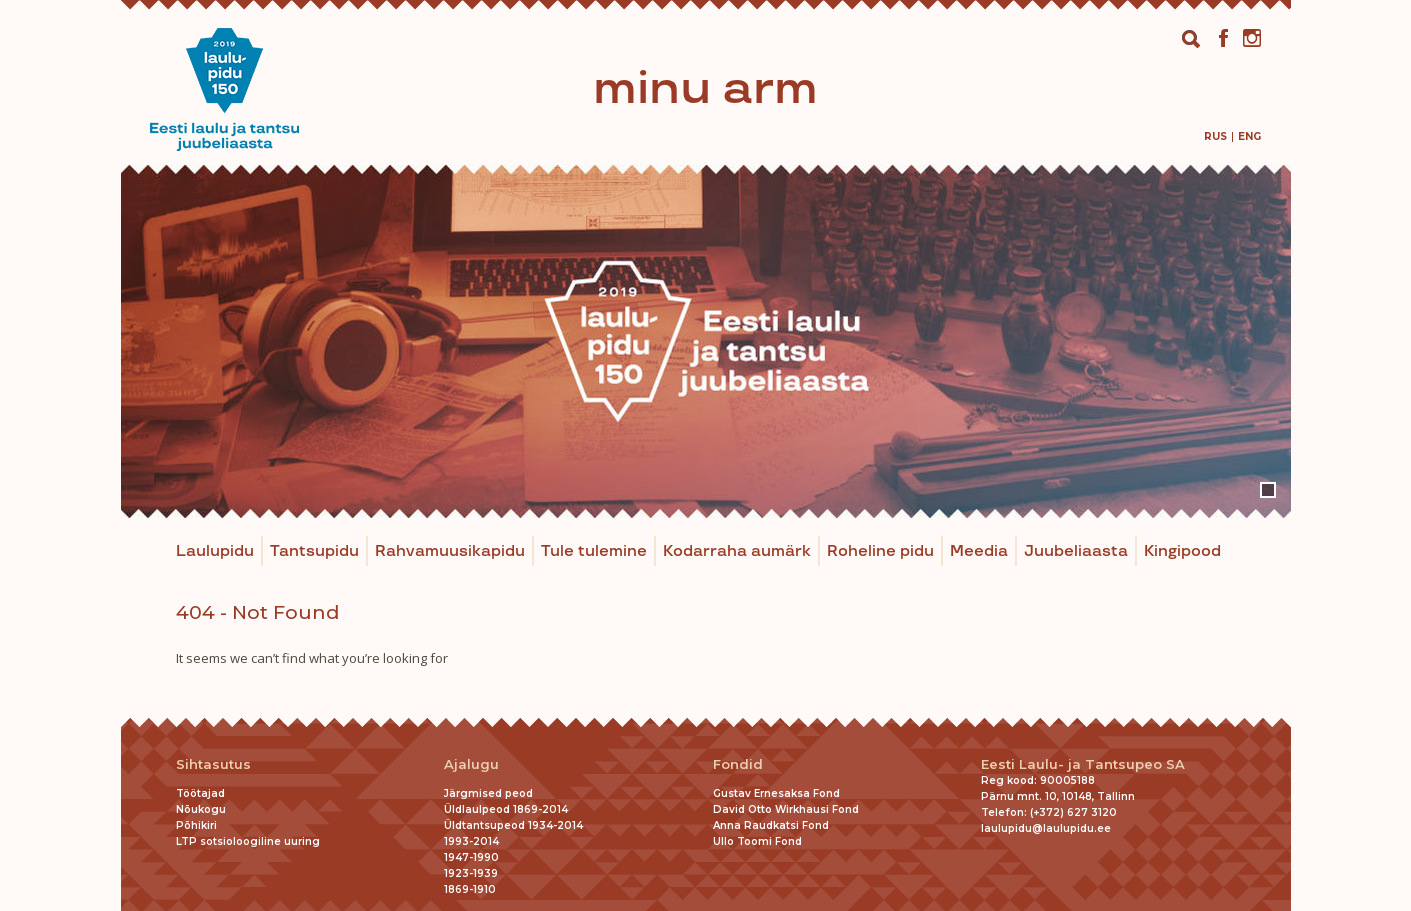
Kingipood (1182, 551)
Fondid (738, 764)
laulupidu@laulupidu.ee (1046, 828)
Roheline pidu (880, 551)
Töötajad (200, 793)
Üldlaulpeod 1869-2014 (506, 809)
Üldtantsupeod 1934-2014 (513, 825)
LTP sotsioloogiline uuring (248, 841)
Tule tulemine (594, 551)
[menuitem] (1215, 136)
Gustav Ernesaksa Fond (776, 793)
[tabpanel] (706, 341)
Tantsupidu (314, 551)
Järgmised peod (488, 793)
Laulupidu (215, 551)
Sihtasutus (213, 764)
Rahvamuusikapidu (450, 551)
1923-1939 (471, 873)
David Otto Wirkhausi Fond (786, 809)
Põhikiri (196, 825)
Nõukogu (201, 809)
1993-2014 (471, 841)
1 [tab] (1268, 490)
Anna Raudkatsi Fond (771, 825)
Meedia (979, 551)
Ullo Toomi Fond (757, 841)
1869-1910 (470, 889)
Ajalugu (471, 764)
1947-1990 (471, 857)
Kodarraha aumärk (737, 551)
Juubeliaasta (1076, 551)
